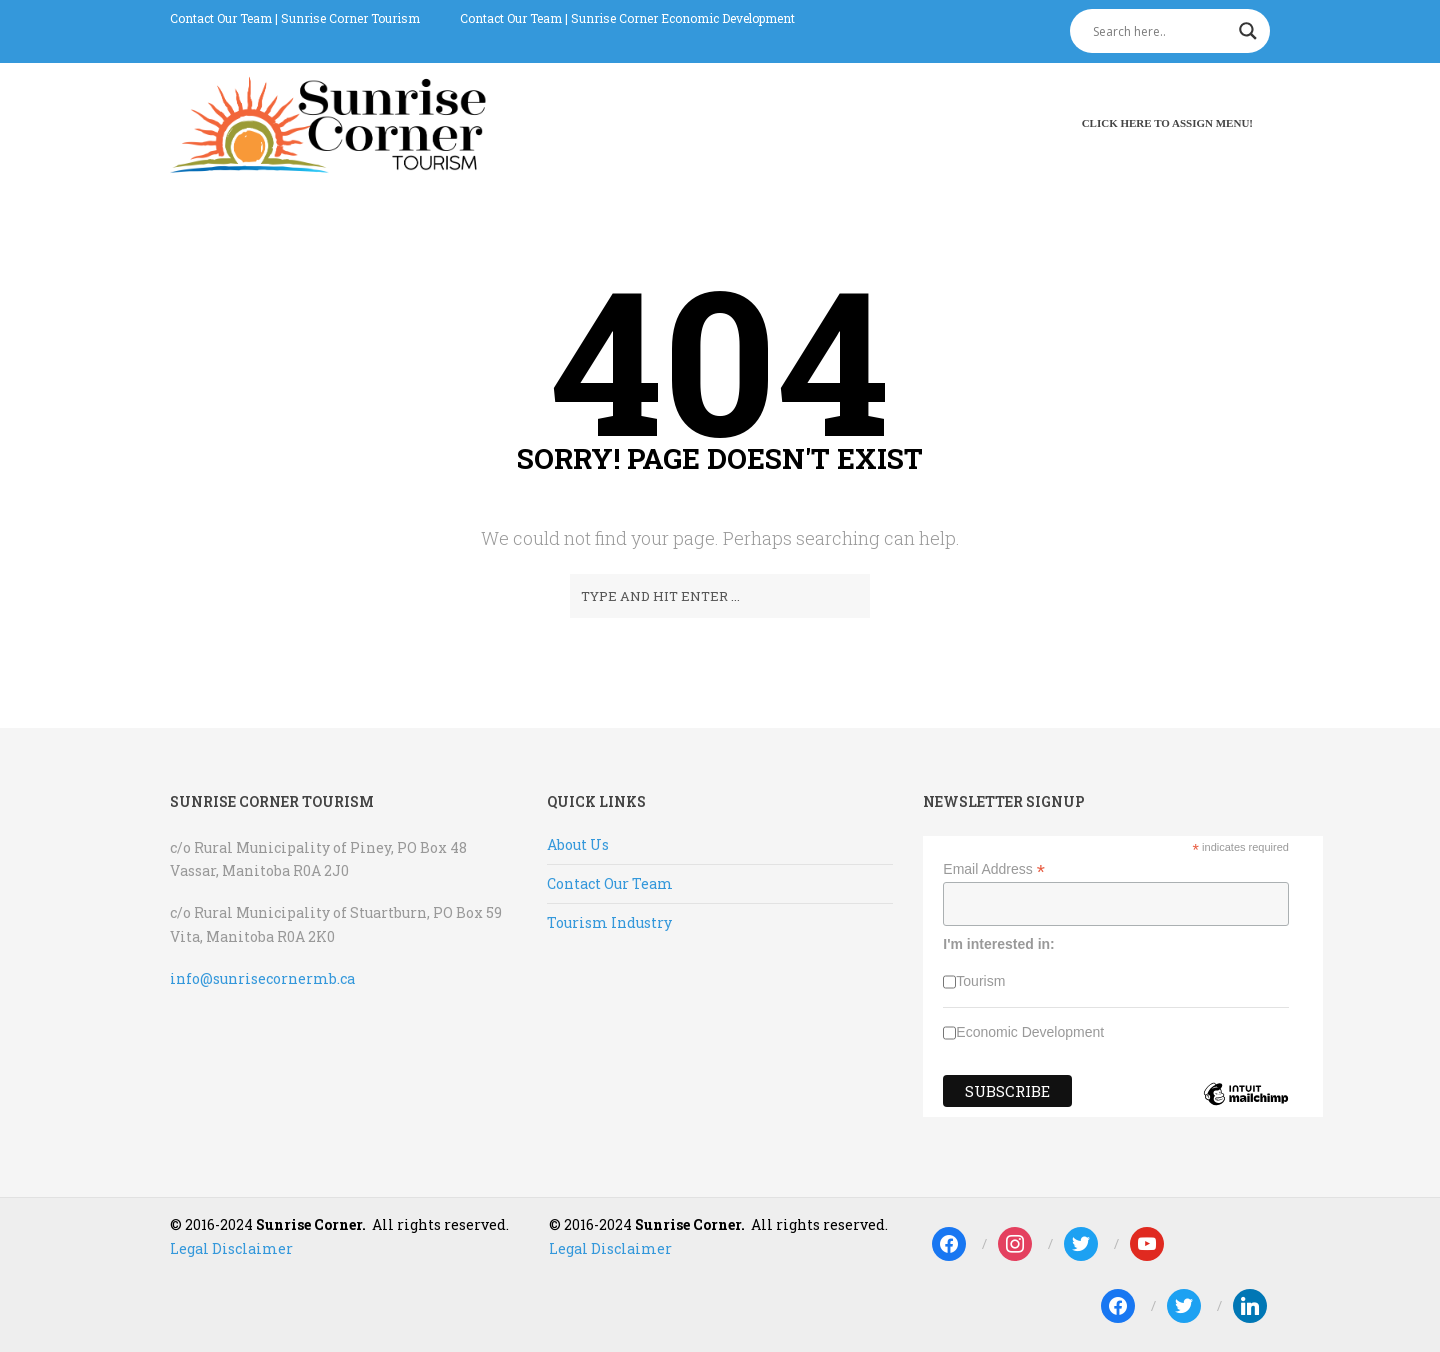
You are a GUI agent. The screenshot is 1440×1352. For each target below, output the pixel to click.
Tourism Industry (609, 922)
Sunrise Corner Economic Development (683, 18)
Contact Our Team (221, 18)
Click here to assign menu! (1167, 123)
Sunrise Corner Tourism (350, 18)
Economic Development (1030, 1032)
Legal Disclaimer (231, 1248)
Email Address (994, 869)
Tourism (980, 981)
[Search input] (1161, 31)
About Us (578, 844)
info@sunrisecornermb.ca (262, 978)
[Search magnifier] (1248, 31)
